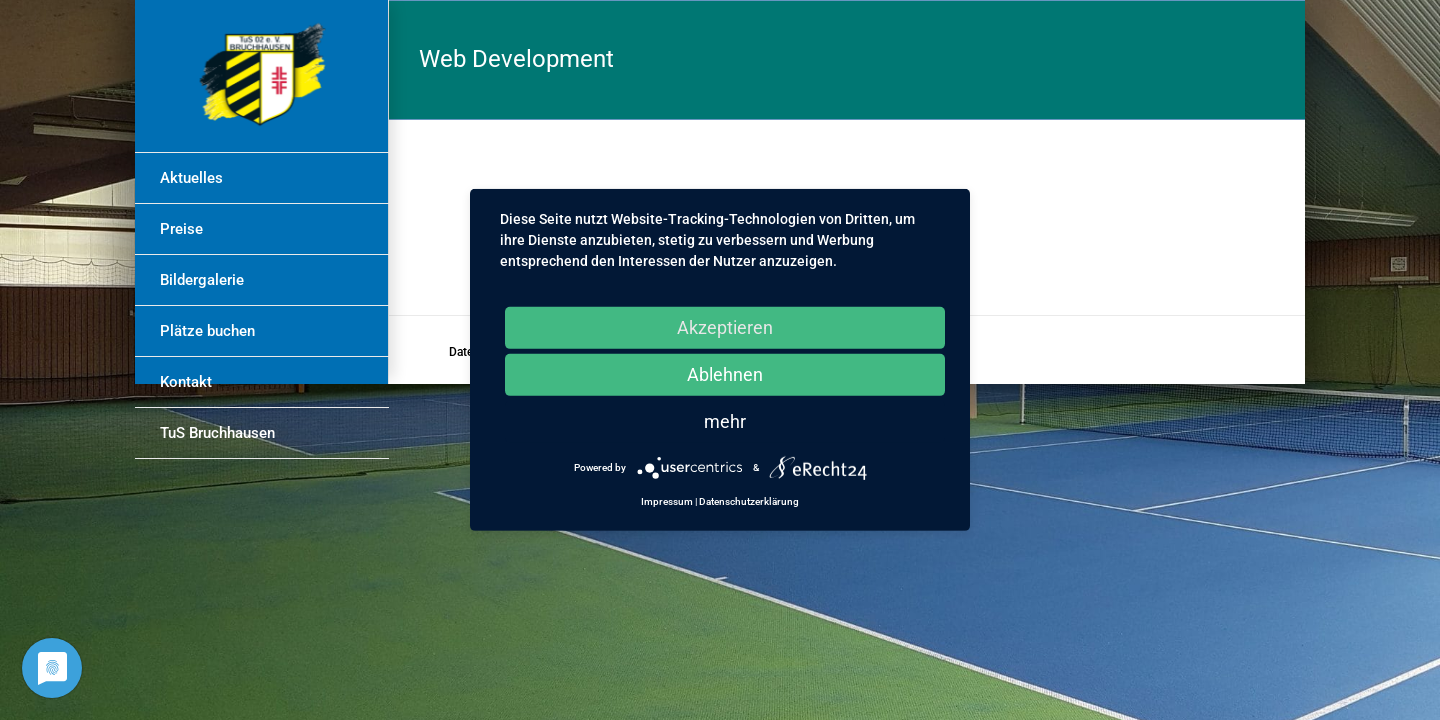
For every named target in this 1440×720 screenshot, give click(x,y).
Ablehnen (725, 374)
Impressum (667, 501)
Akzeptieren (725, 327)
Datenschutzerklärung (749, 501)
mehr (725, 421)
